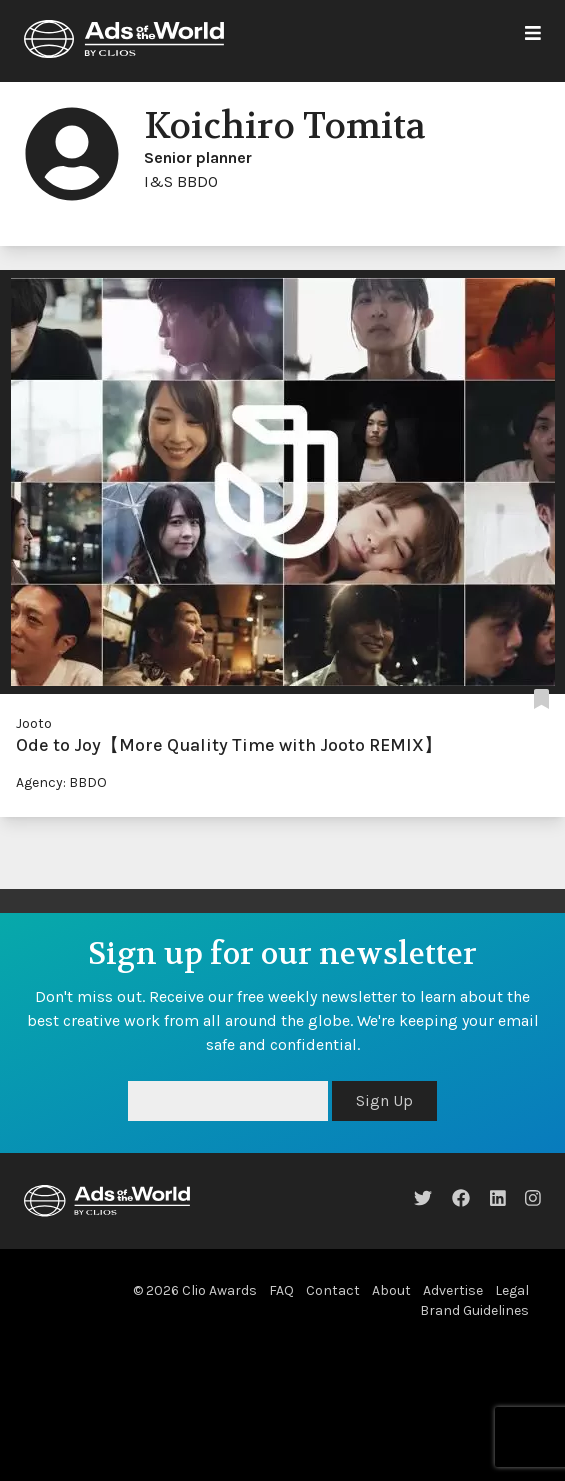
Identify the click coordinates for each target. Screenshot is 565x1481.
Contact (333, 1290)
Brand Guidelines (474, 1310)
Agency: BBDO (61, 782)
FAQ (281, 1290)
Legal (512, 1290)
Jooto (34, 723)
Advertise (453, 1290)
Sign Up (384, 1100)
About (391, 1290)
